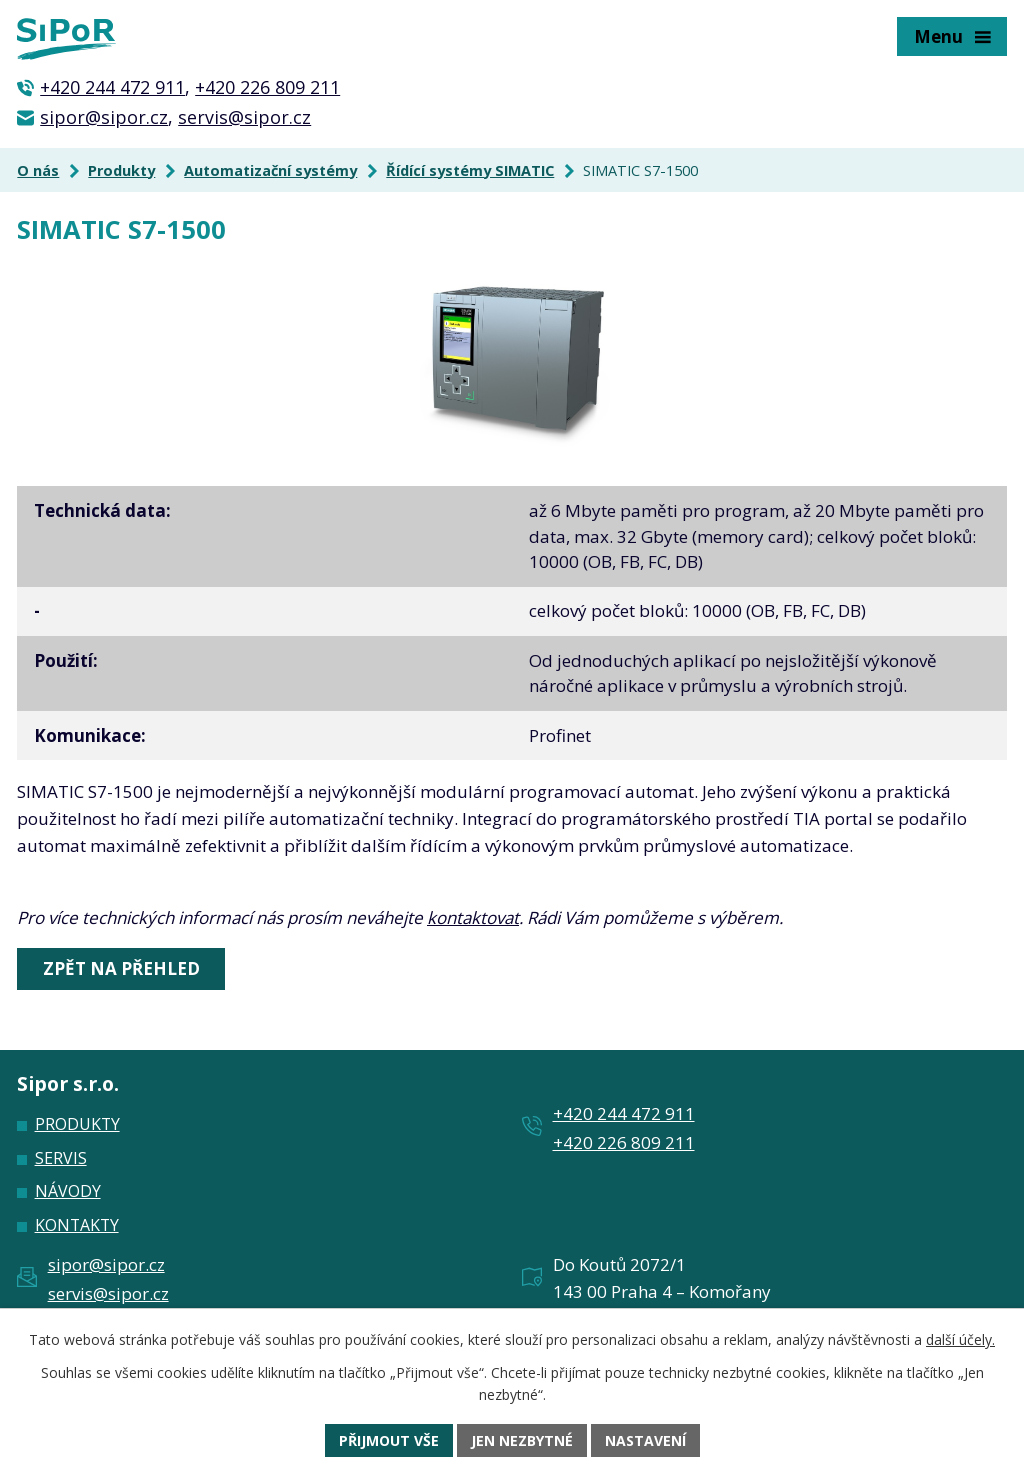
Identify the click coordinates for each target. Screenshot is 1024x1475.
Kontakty (77, 1225)
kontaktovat (473, 917)
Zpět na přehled (121, 968)
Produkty (121, 170)
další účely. (960, 1339)
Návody (68, 1191)
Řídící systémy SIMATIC (470, 170)
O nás (38, 170)
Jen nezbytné (522, 1440)
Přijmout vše (389, 1440)
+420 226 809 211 (267, 87)
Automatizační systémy (270, 170)
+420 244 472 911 (112, 87)
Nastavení (645, 1440)
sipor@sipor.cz (104, 117)
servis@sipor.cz (244, 117)
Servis (61, 1158)
